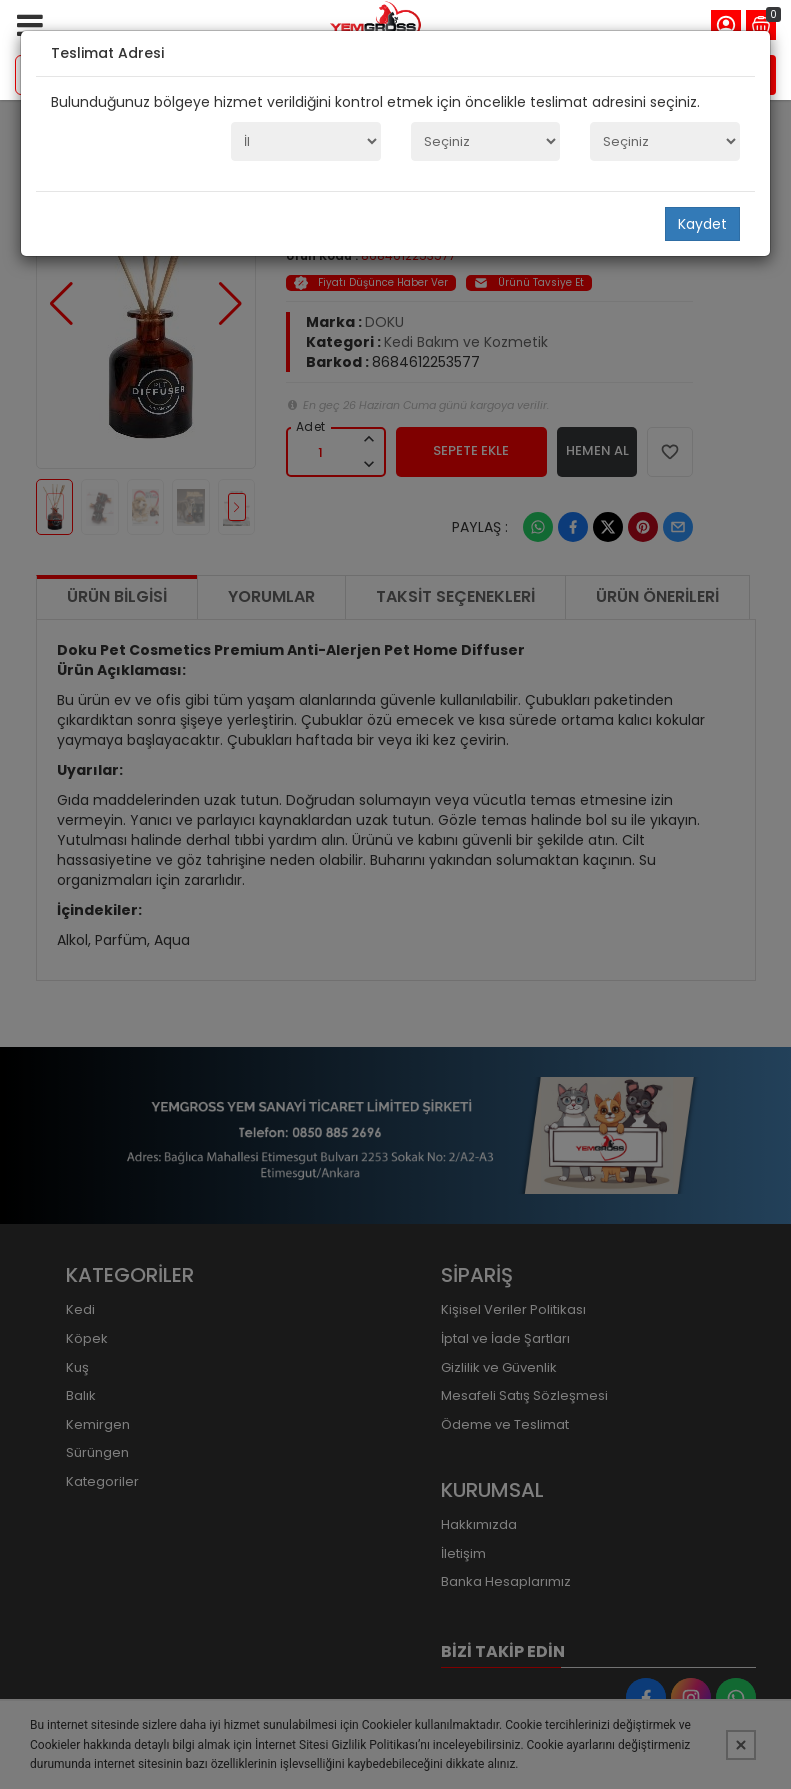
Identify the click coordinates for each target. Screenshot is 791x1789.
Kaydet (702, 224)
